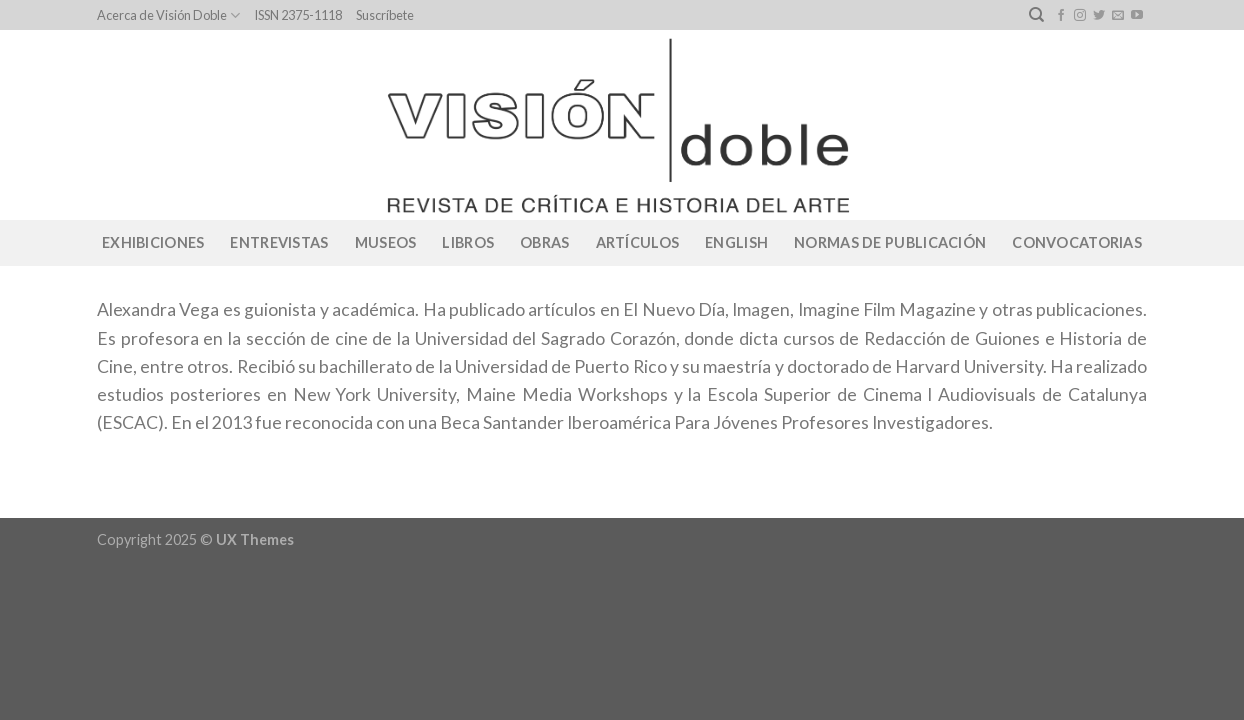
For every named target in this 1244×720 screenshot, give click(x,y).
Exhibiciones (153, 242)
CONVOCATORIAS (1077, 242)
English (736, 242)
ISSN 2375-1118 (298, 15)
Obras (544, 242)
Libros (468, 242)
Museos (386, 242)
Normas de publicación (890, 242)
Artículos (638, 242)
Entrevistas (279, 242)
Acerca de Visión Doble (168, 15)
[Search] (1036, 15)
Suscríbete (385, 15)
